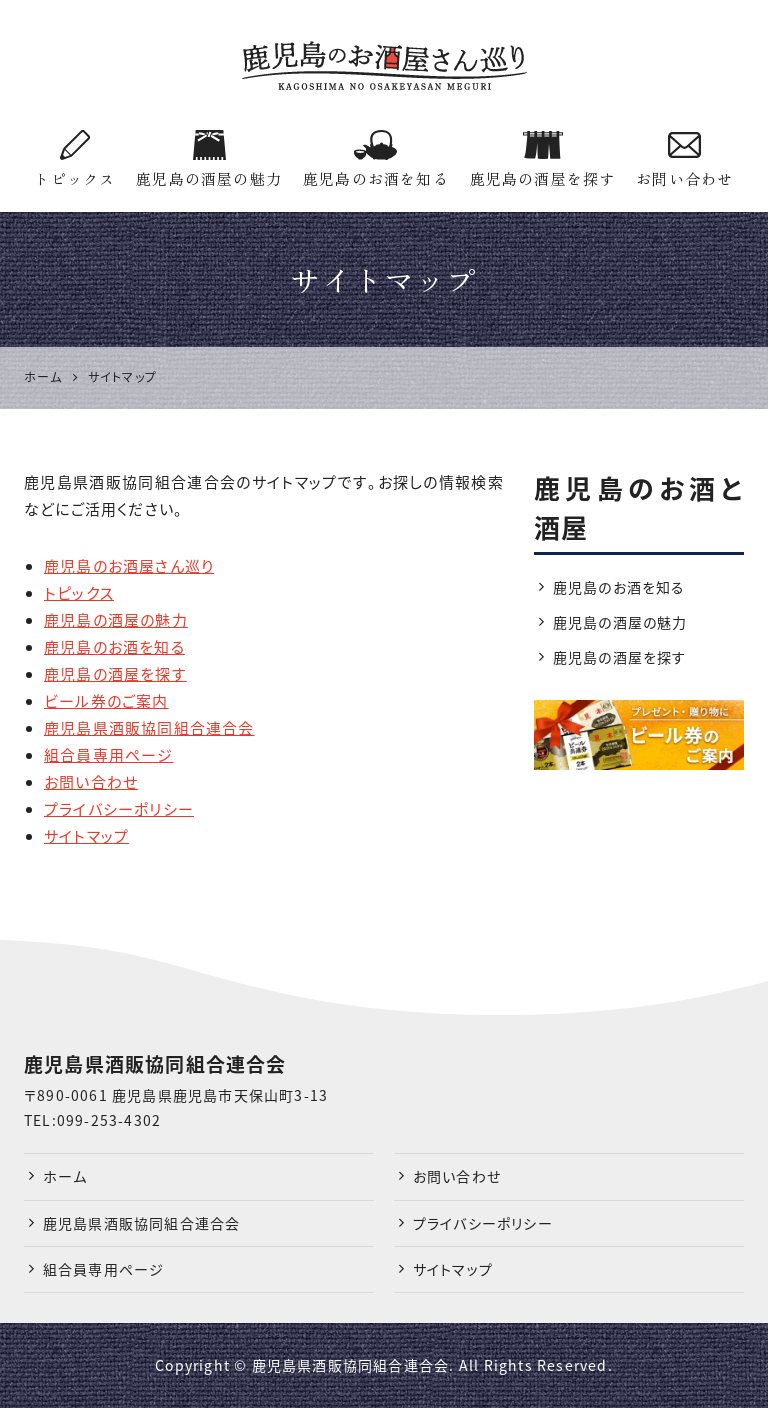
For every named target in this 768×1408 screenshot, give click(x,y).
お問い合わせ (684, 159)
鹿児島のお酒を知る (376, 159)
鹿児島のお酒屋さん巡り (129, 566)
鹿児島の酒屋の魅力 (209, 159)
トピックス (74, 159)
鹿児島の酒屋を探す (543, 159)
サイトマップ (86, 836)
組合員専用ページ (109, 755)
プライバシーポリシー (119, 809)
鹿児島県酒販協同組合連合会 (149, 728)
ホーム (65, 1176)
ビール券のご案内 (106, 701)
